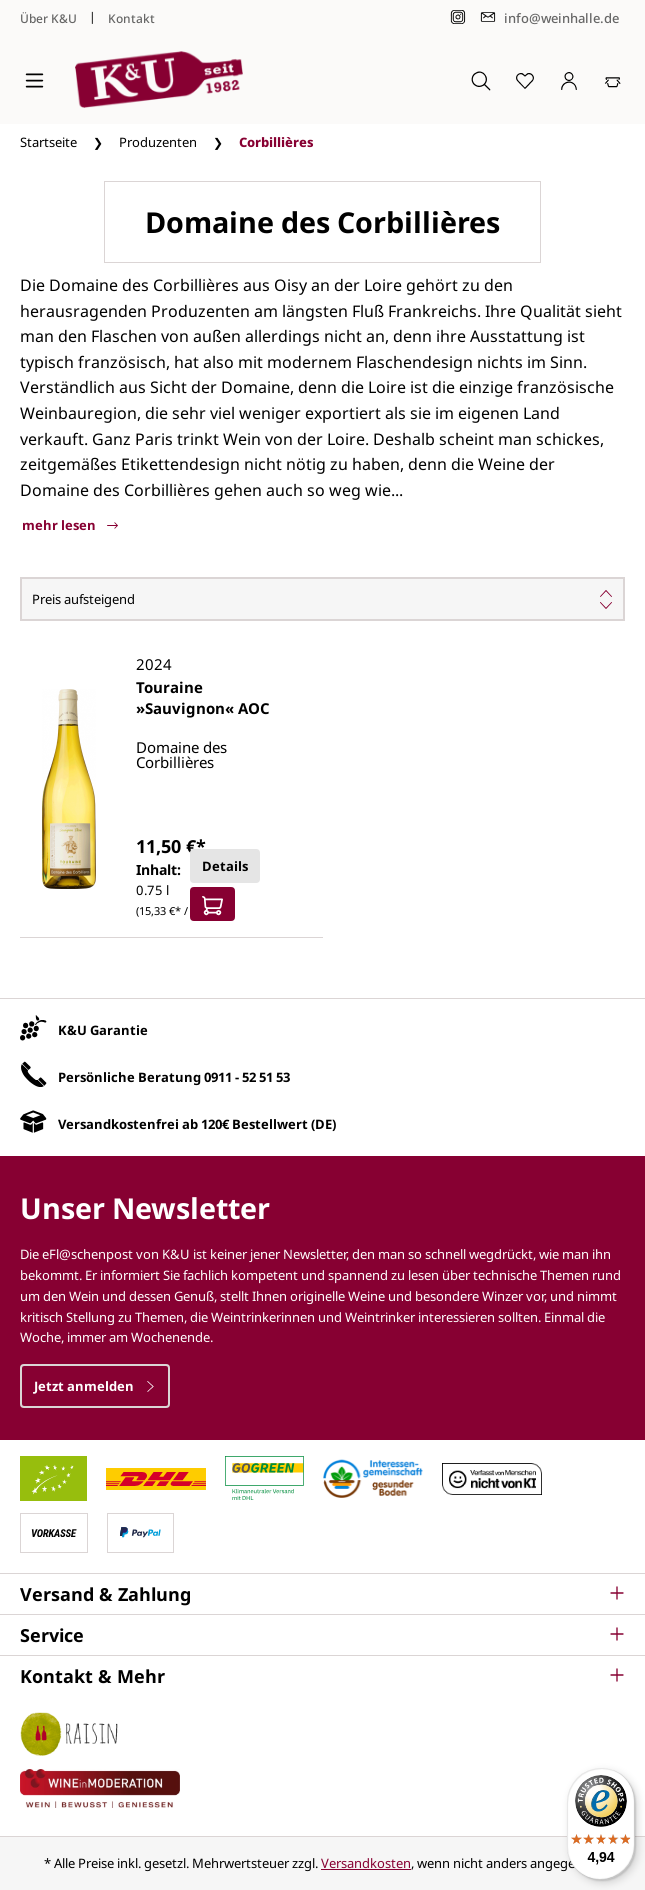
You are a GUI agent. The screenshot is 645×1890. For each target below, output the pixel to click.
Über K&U (48, 18)
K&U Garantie (103, 1030)
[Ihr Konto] (569, 80)
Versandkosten (366, 1863)
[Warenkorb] (613, 80)
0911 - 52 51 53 (247, 1077)
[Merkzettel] (525, 80)
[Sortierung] (322, 599)
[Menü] (34, 80)
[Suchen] (481, 80)
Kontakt (131, 18)
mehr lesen (70, 525)
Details (225, 866)
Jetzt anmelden (95, 1386)
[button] (322, 1594)
